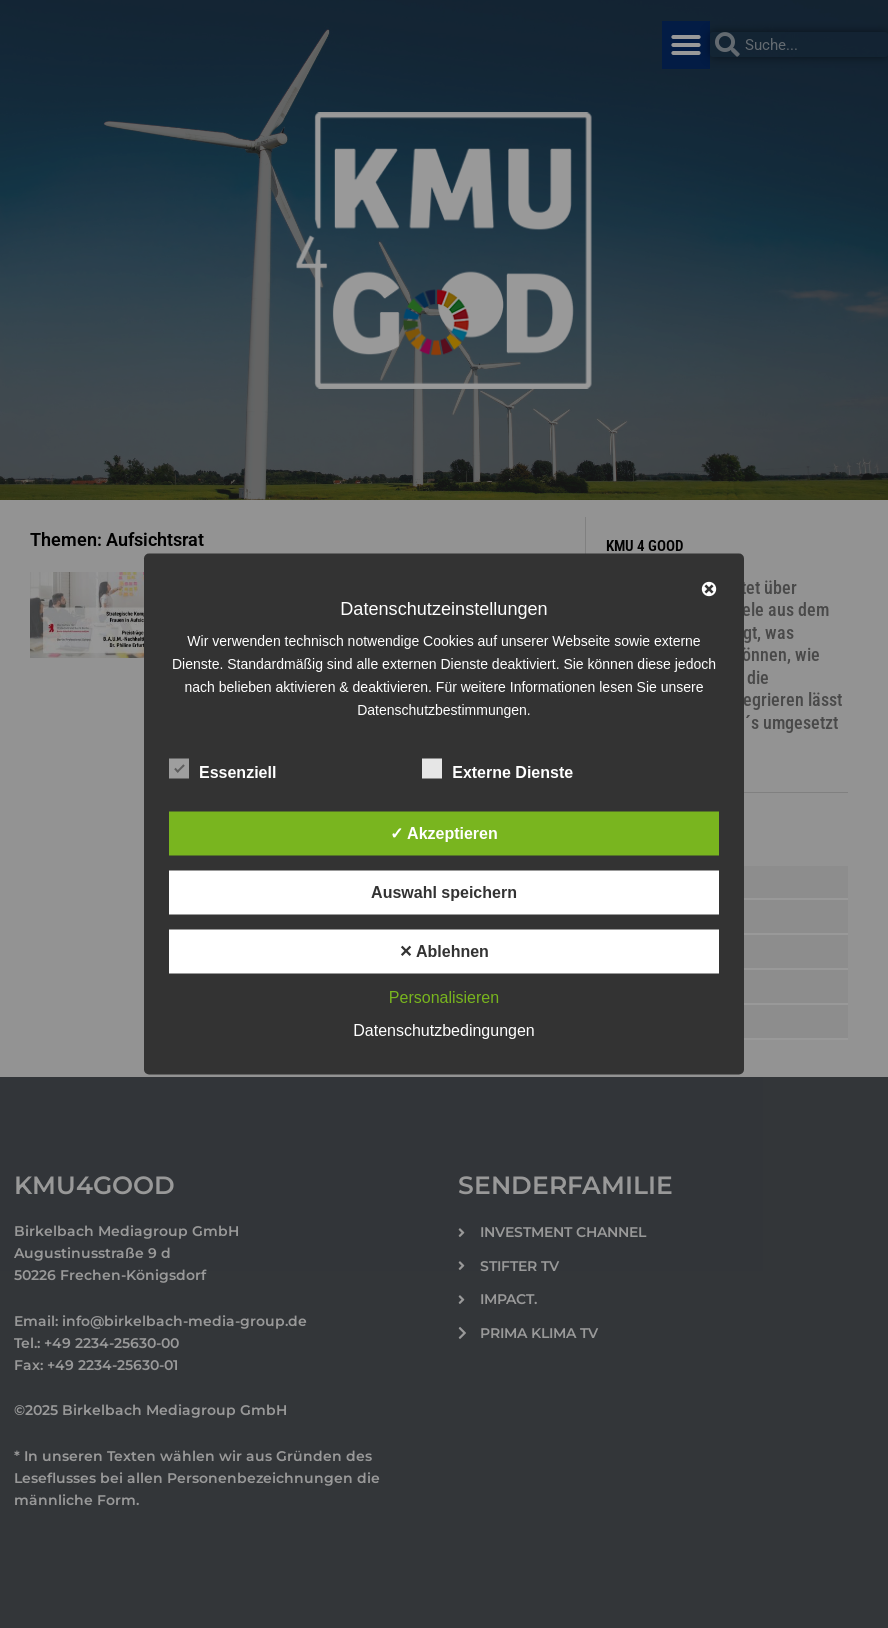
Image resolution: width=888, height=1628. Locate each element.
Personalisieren (444, 997)
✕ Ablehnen (444, 951)
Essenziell (222, 769)
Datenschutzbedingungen (443, 1030)
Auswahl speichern (444, 892)
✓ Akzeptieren (444, 833)
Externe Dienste (497, 769)
